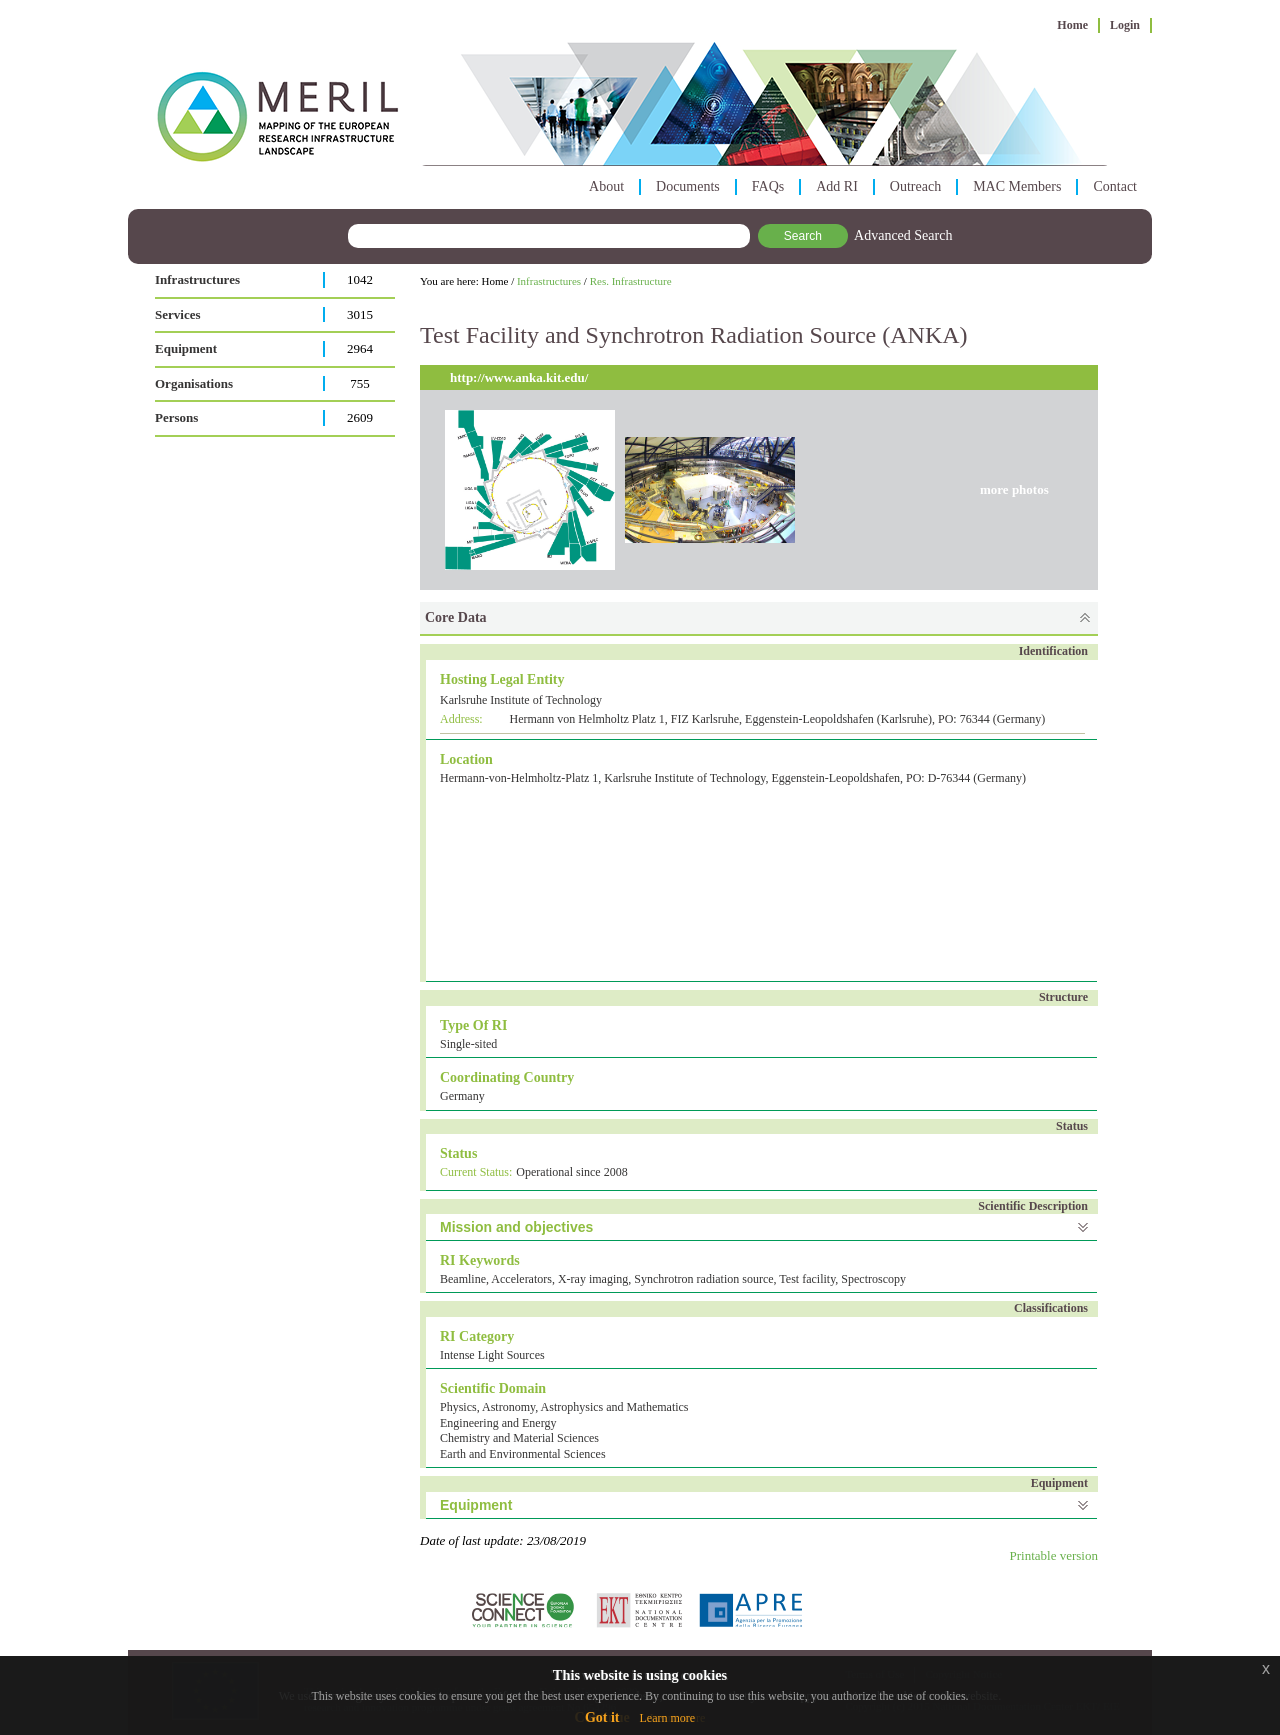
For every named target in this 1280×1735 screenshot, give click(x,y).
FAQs (768, 186)
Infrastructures (197, 279)
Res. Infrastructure (631, 281)
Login (1125, 25)
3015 (360, 314)
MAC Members (1017, 186)
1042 (360, 279)
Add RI (837, 186)
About (606, 186)
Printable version (1054, 1555)
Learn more (667, 1718)
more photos (1014, 489)
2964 (360, 348)
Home (1072, 25)
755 (360, 383)
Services (177, 314)
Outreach (915, 186)
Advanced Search (903, 235)
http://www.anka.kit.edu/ (519, 377)
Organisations (194, 383)
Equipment (186, 348)
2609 (360, 417)
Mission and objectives (516, 1227)
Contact (1115, 186)
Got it (602, 1717)
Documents (688, 186)
